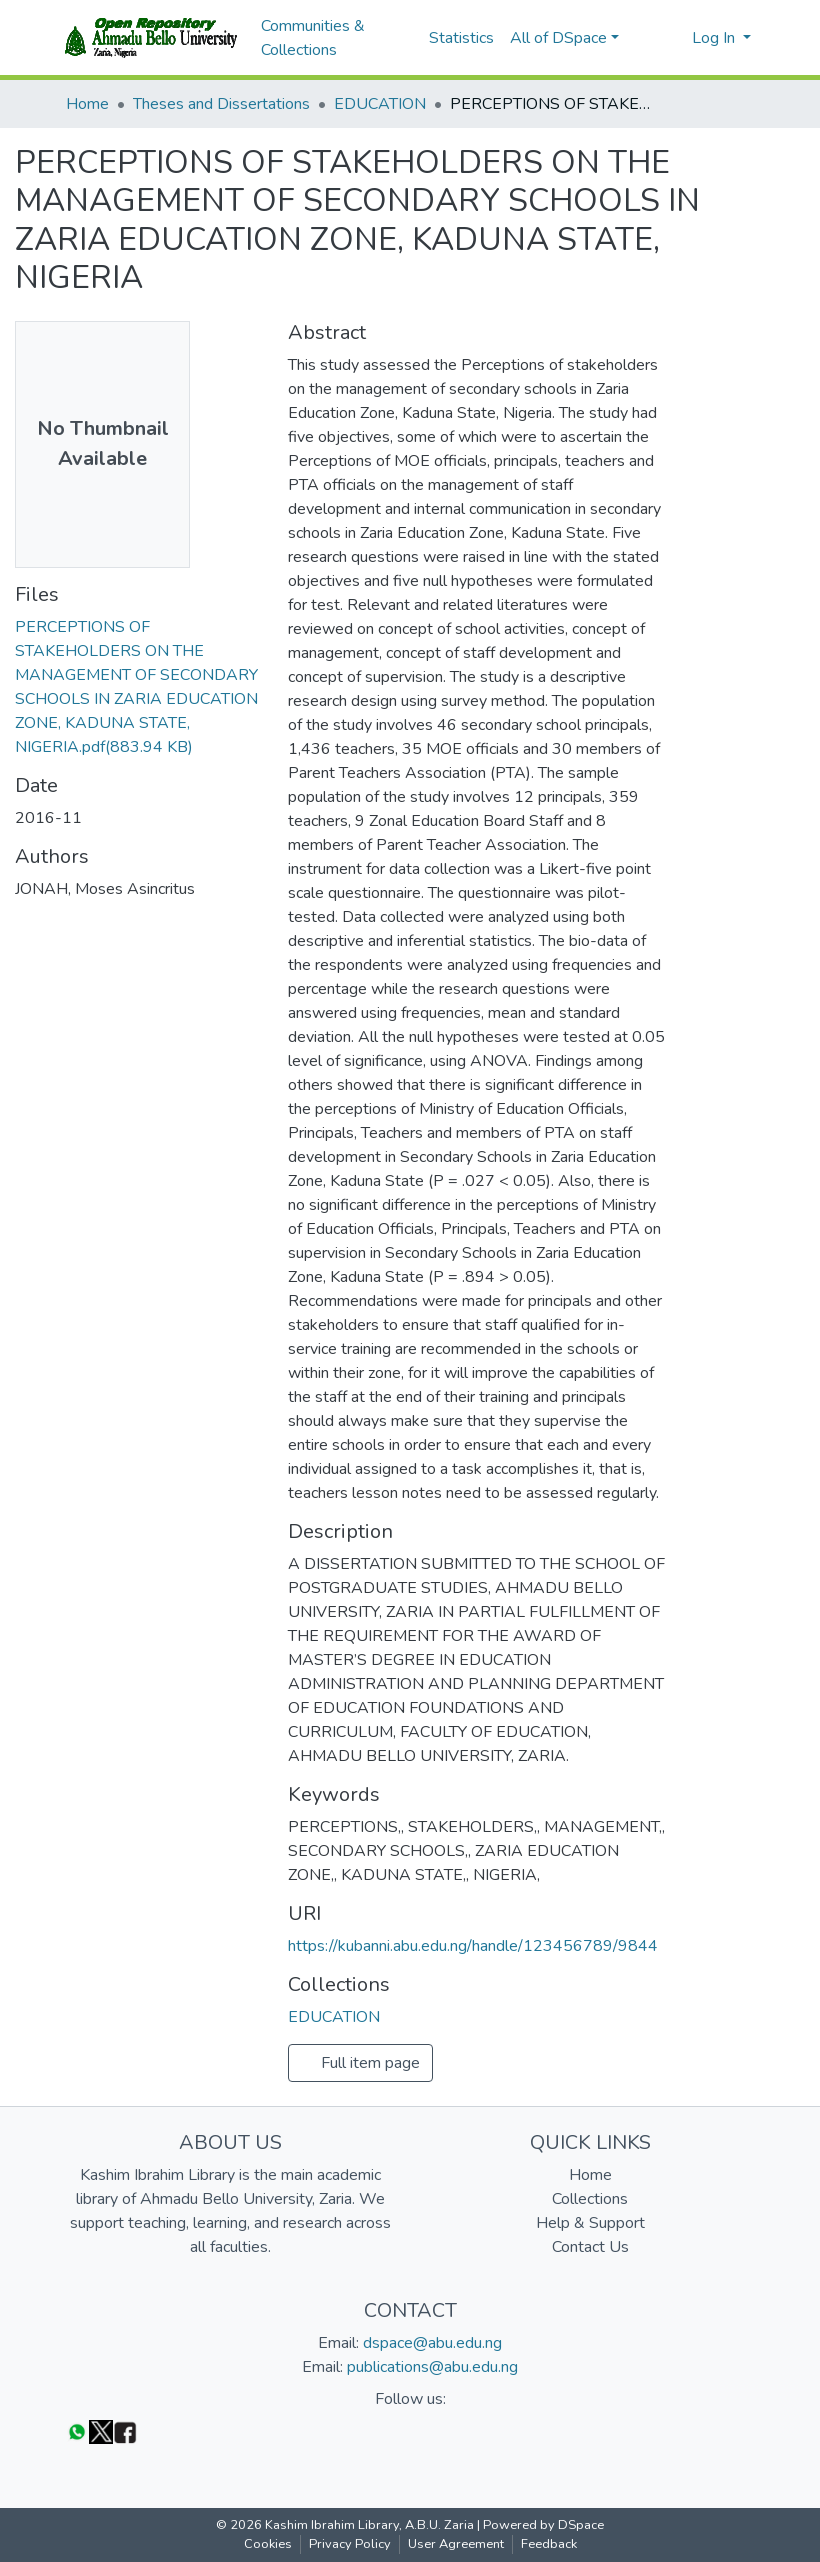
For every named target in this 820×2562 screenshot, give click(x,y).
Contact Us (590, 2247)
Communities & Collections (313, 38)
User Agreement (456, 2544)
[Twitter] (101, 2431)
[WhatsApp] (77, 2431)
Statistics (461, 38)
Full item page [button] (360, 2063)
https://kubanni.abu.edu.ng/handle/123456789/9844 (473, 1946)
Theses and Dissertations (221, 104)
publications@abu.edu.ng (432, 2367)
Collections (590, 2199)
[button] (670, 38)
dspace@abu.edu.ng (432, 2343)
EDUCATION (380, 104)
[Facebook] (125, 2431)
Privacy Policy (350, 2544)
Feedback (549, 2544)
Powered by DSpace (543, 2525)
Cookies (268, 2544)
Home (87, 104)
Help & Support (590, 2223)
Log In (715, 38)
